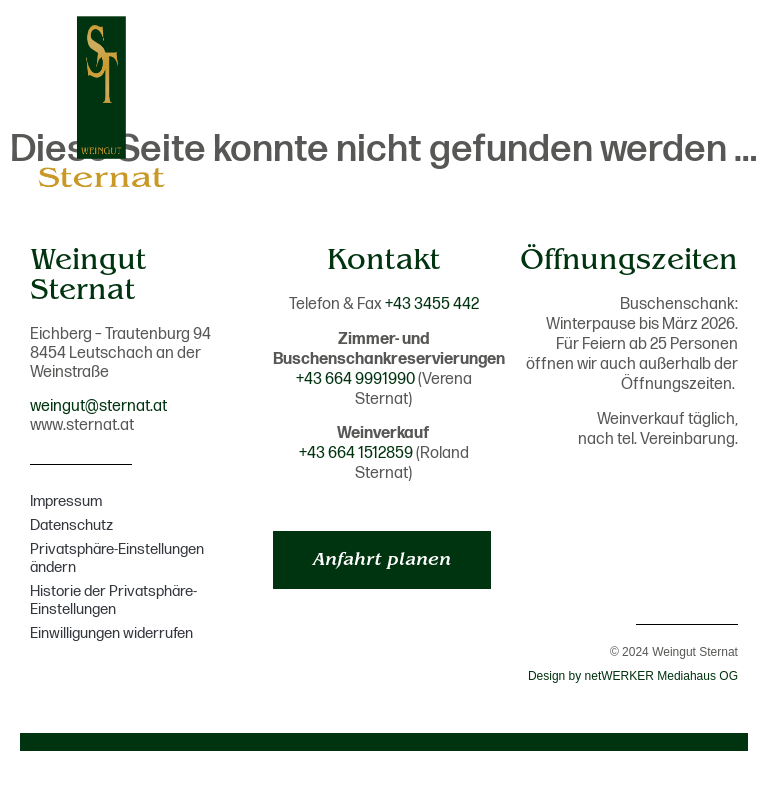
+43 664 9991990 (355, 379)
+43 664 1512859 (356, 453)
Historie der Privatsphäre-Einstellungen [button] (113, 600)
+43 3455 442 (432, 304)
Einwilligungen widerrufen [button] (111, 633)
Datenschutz (71, 525)
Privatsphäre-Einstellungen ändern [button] (117, 558)
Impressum (66, 501)
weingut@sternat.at (98, 406)
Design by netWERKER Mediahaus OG (633, 676)
